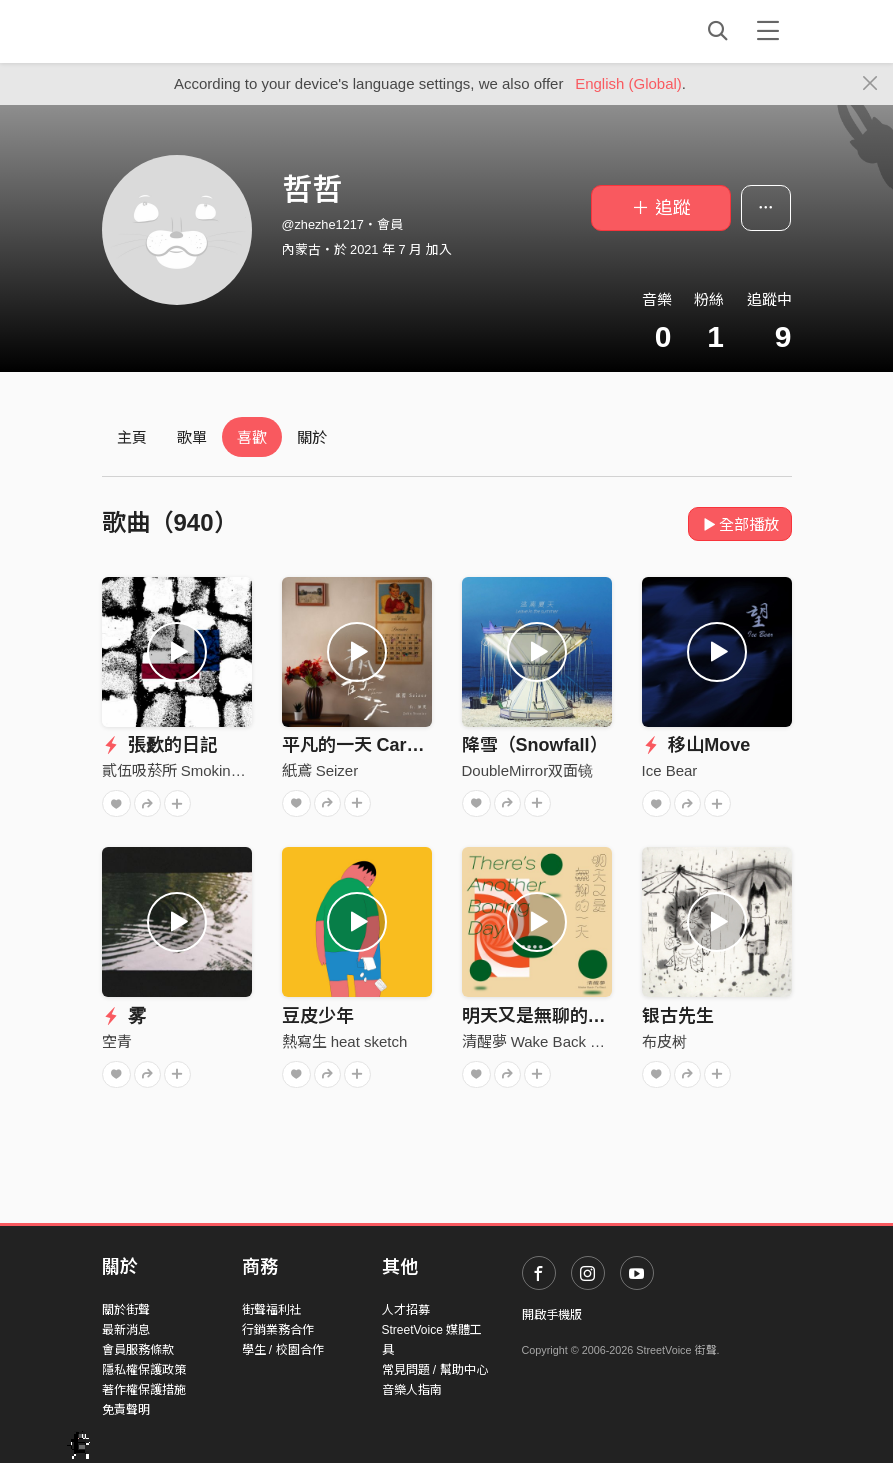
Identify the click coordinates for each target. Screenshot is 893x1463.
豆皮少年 (318, 1016)
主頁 (132, 437)
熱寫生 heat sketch (345, 1041)
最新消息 (126, 1330)
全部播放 (740, 524)
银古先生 (678, 1016)
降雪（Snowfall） (535, 745)
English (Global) (628, 83)
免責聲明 (126, 1410)
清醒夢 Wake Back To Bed (549, 1041)
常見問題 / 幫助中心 (435, 1370)
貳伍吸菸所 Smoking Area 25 (198, 770)
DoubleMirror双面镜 (528, 770)
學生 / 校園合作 (283, 1350)
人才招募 (406, 1310)
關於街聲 (126, 1310)
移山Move (696, 745)
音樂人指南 (412, 1390)
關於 (312, 437)
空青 (117, 1041)
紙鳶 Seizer (320, 770)
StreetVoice (184, 31)
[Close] (870, 84)
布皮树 (664, 1041)
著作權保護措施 (144, 1390)
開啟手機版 (552, 1315)
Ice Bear (670, 770)
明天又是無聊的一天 (543, 1016)
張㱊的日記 (160, 745)
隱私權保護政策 (144, 1370)
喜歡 (252, 437)
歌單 (192, 437)
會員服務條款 (138, 1350)
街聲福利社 (272, 1310)
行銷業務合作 (278, 1330)
